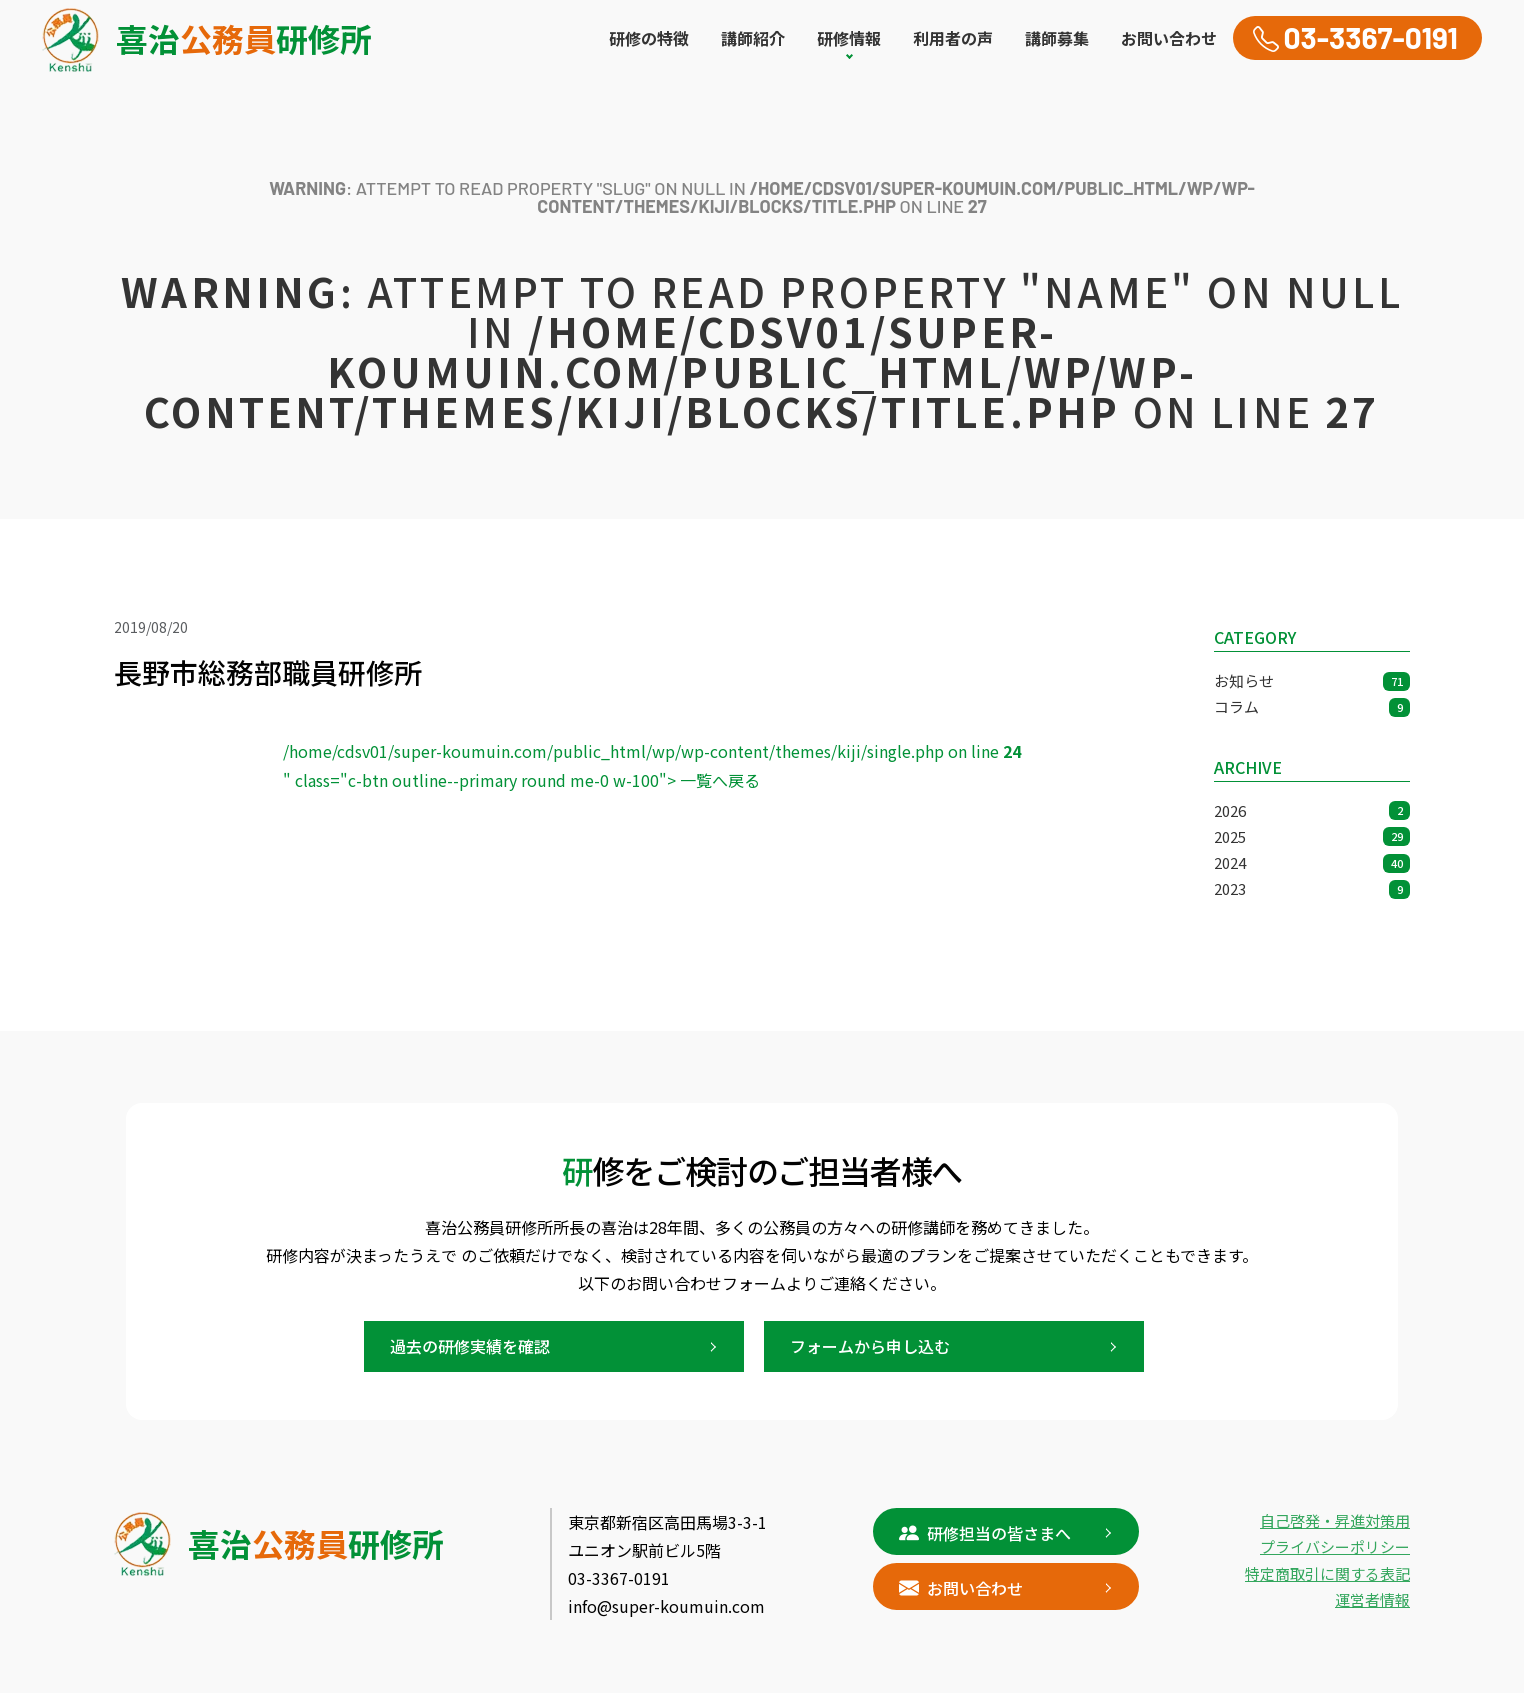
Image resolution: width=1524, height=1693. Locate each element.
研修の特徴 (649, 38)
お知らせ (1312, 680)
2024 (1312, 862)
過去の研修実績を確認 (470, 1346)
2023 (1312, 888)
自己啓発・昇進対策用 (1335, 1520)
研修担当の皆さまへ (985, 1531)
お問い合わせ (1169, 38)
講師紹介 (753, 38)
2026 (1312, 810)
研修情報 (849, 38)
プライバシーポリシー (1335, 1546)
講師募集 (1057, 38)
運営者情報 (1372, 1599)
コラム (1312, 706)
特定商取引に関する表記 (1327, 1573)
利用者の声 (953, 38)
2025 (1312, 836)
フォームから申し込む (870, 1346)
